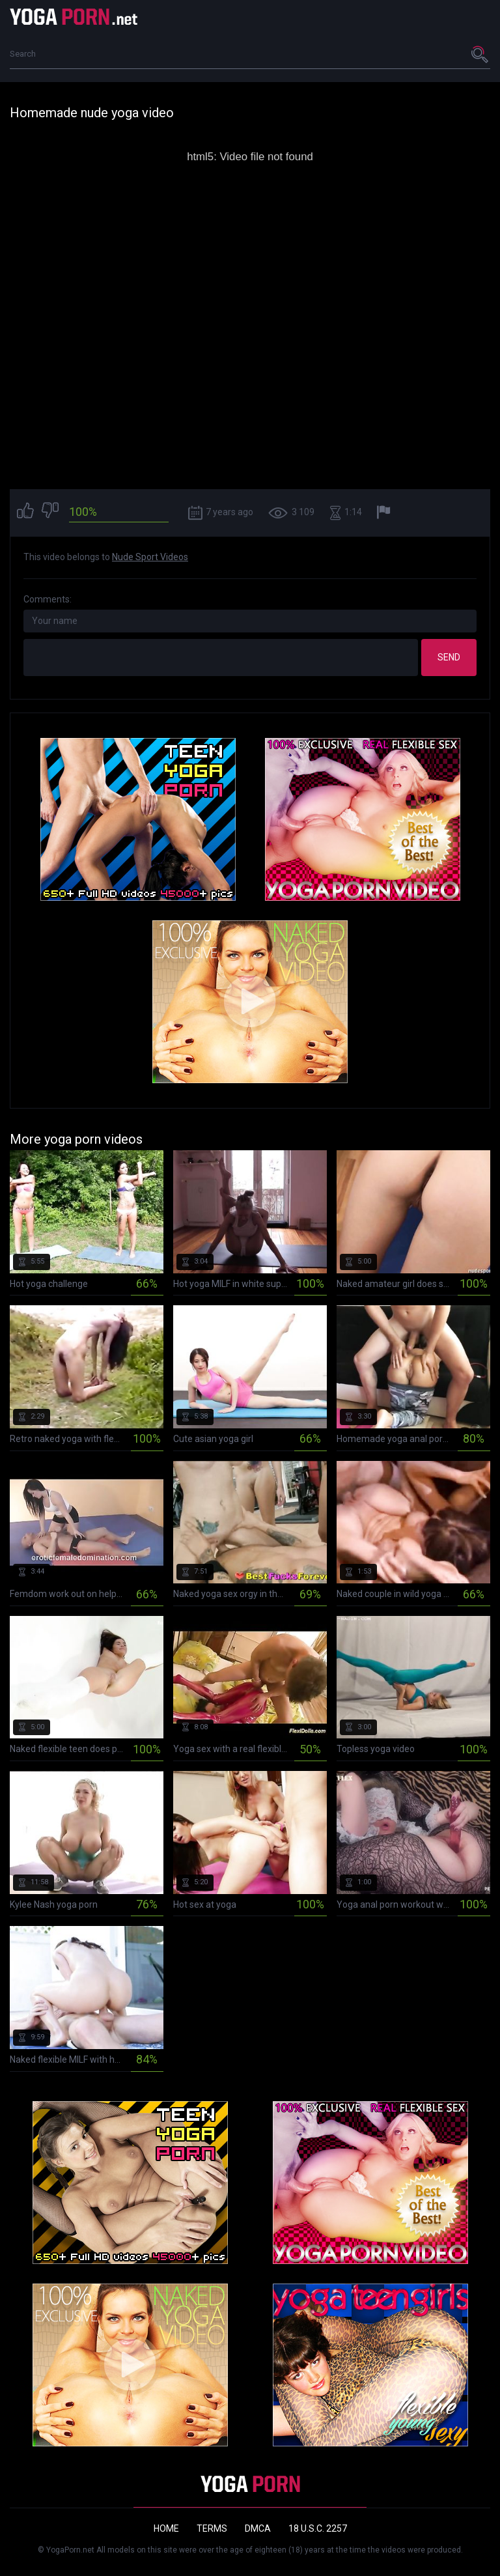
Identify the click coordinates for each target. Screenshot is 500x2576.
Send (449, 657)
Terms (212, 2528)
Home (166, 2528)
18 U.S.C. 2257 (317, 2528)
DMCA (258, 2528)
